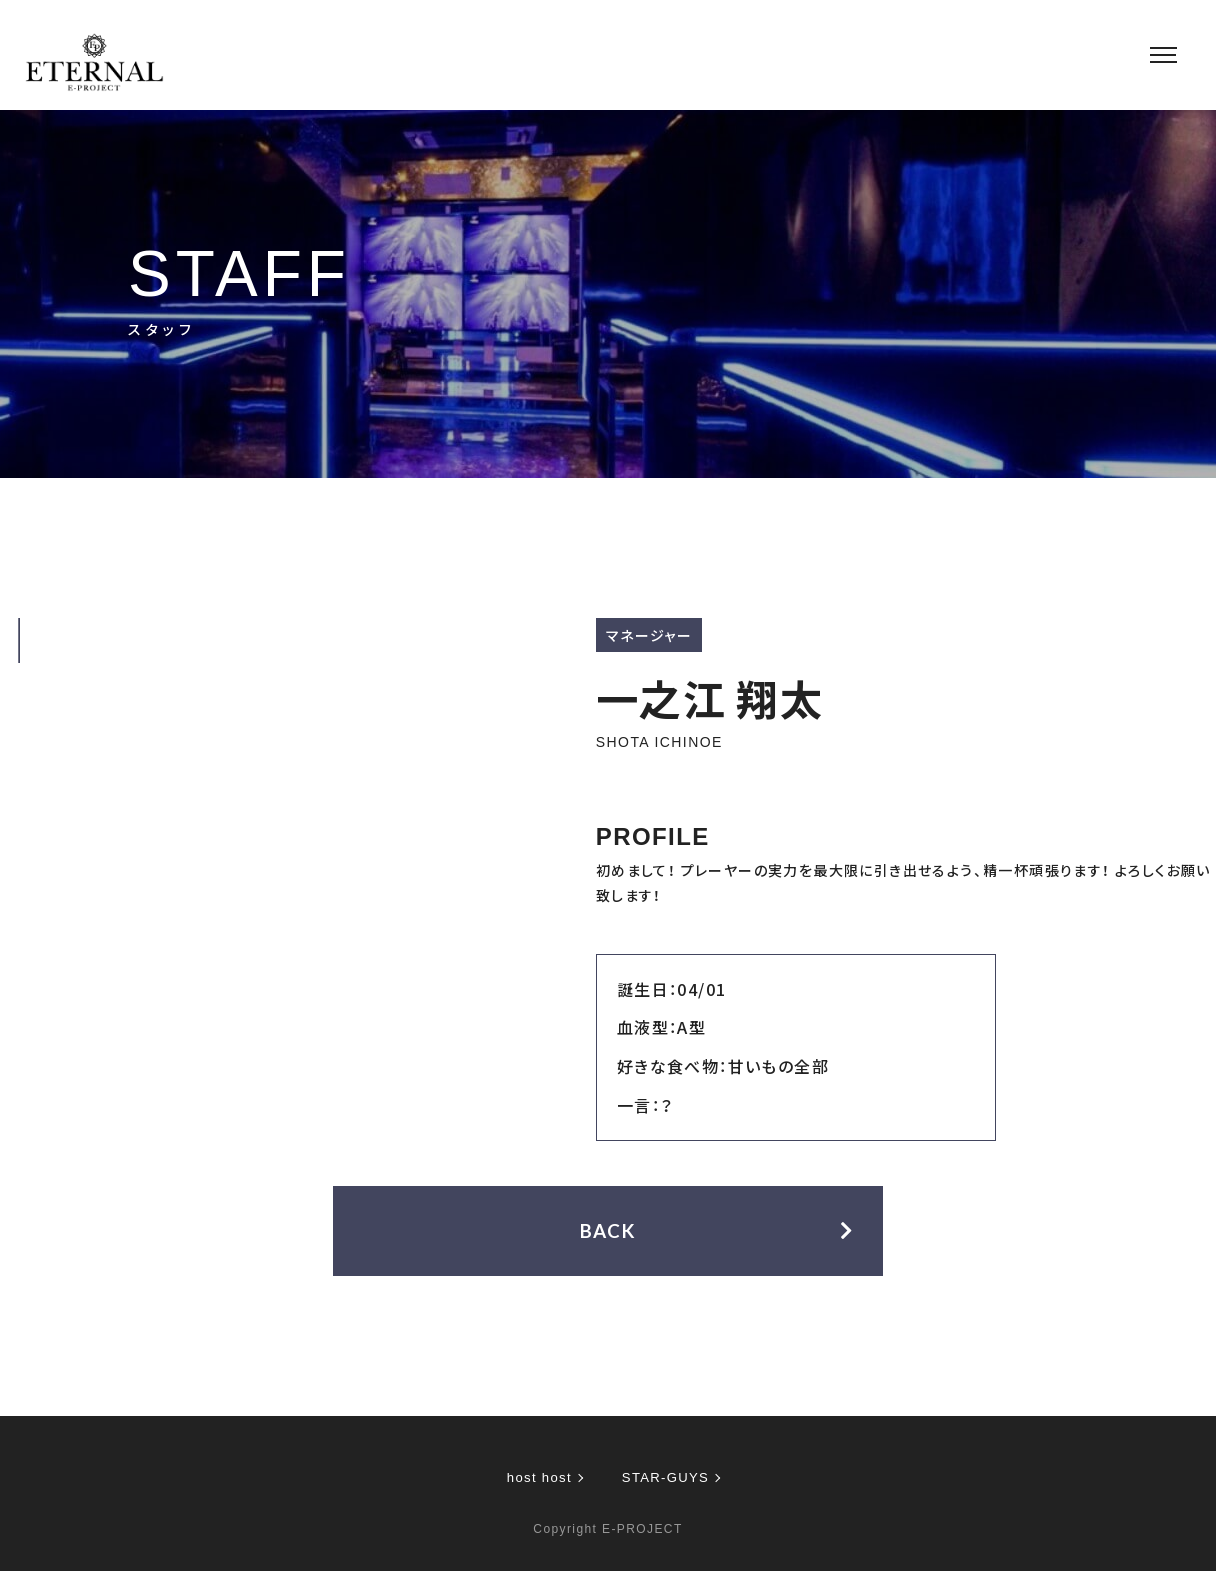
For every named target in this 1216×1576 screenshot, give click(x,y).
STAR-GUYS (667, 1481)
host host (536, 1481)
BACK (608, 1234)
